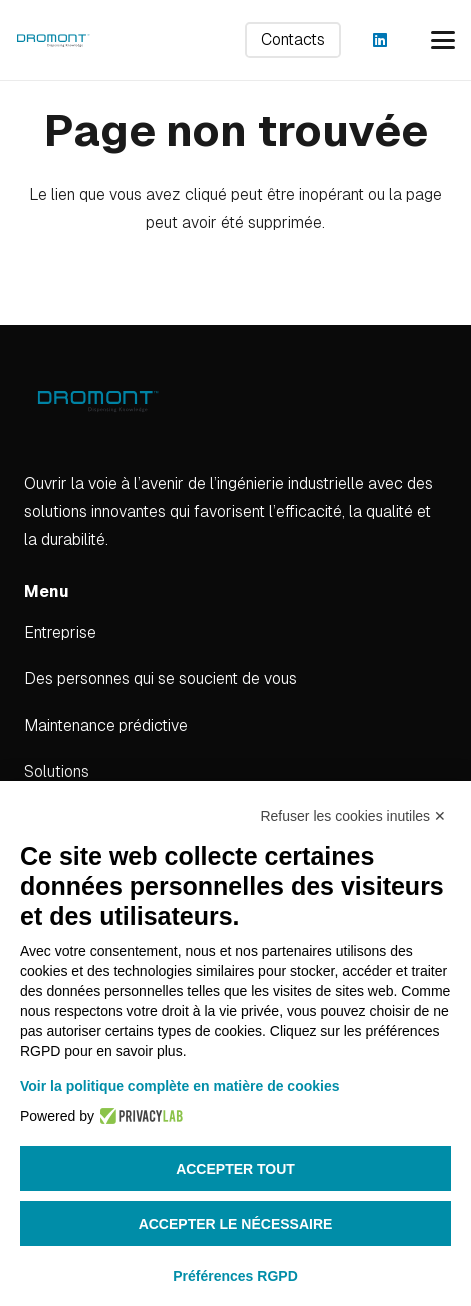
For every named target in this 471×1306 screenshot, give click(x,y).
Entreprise (60, 632)
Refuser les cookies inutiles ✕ (353, 816)
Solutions (56, 771)
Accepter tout (235, 1169)
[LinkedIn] (380, 40)
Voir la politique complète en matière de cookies (180, 1086)
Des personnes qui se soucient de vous (160, 678)
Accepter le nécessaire (236, 1224)
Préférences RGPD (235, 1276)
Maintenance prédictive (106, 725)
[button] (443, 40)
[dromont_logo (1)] (53, 40)
